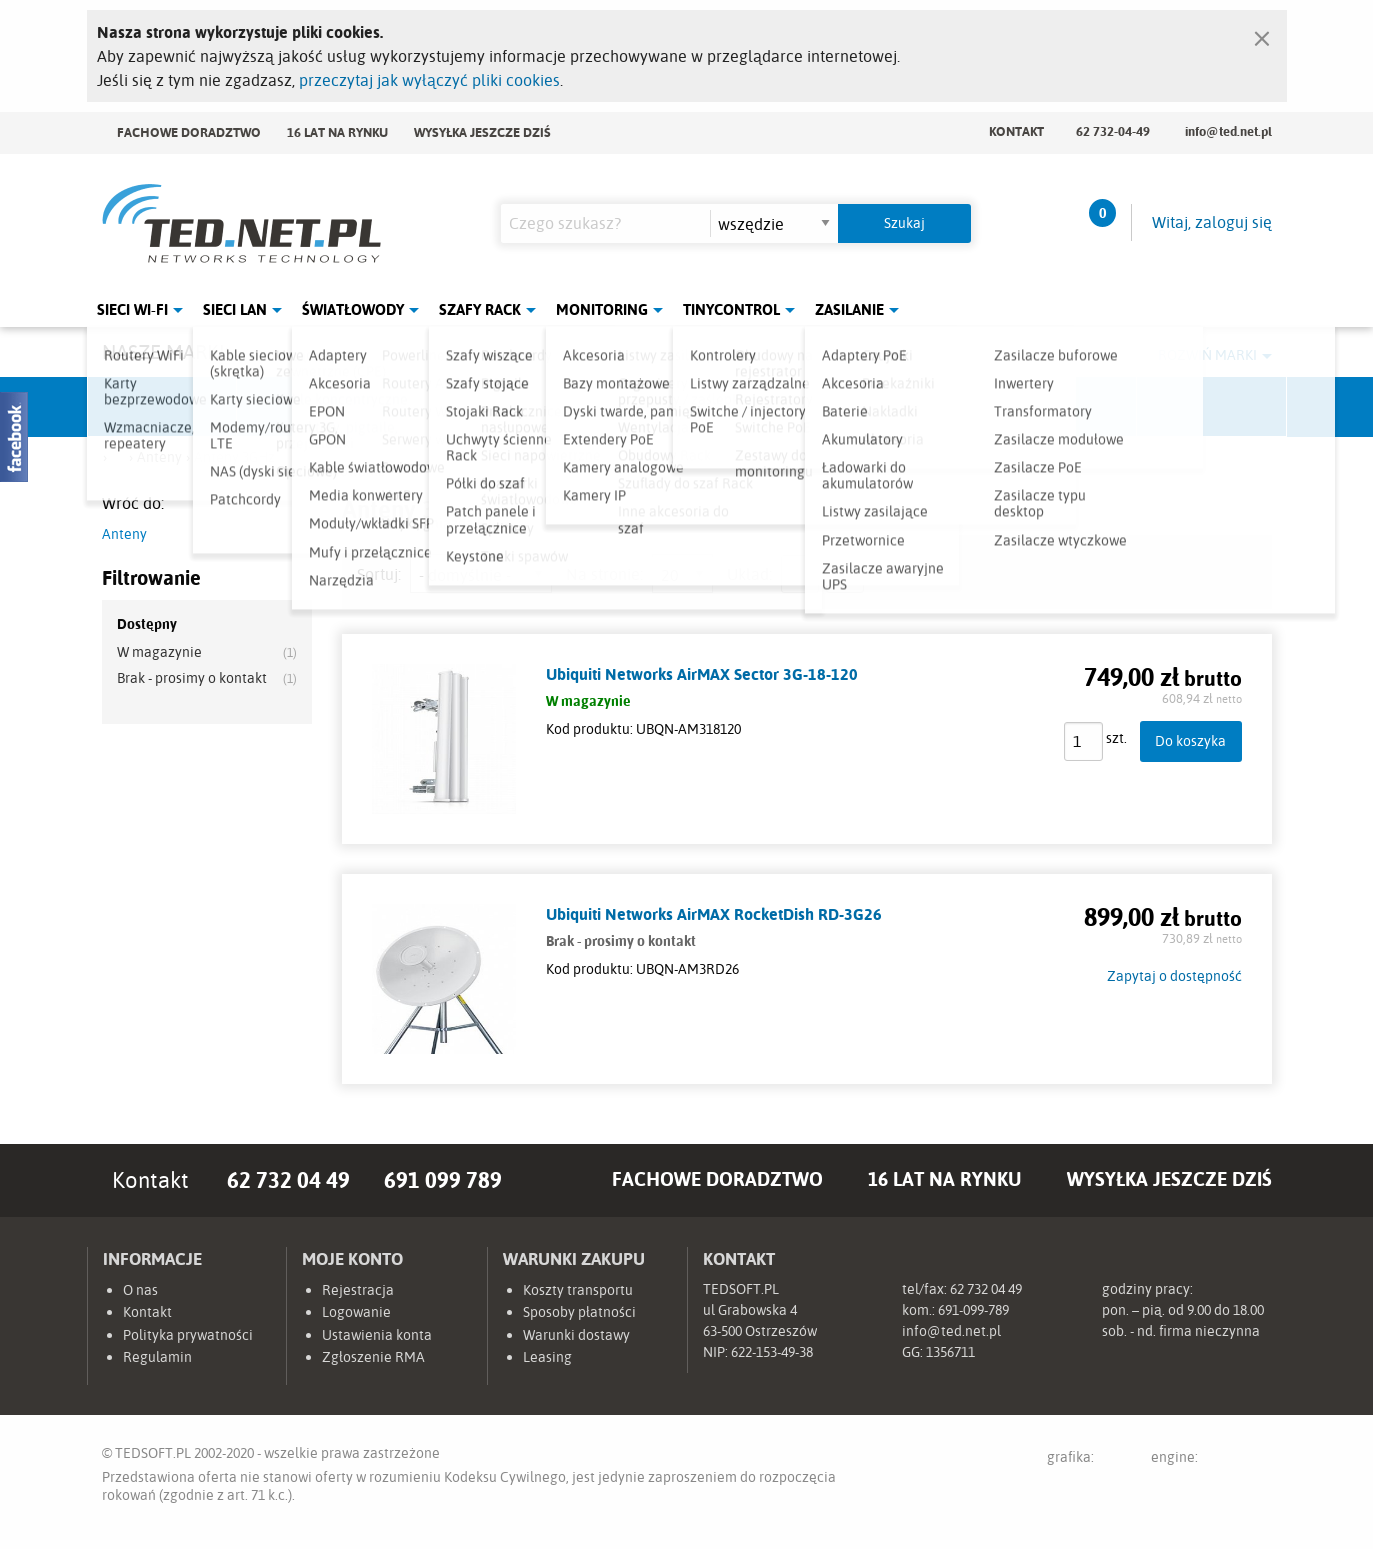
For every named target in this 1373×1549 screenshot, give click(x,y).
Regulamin (157, 1357)
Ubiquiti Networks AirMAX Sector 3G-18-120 (702, 674)
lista (800, 574)
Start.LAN (1212, 407)
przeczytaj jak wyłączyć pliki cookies (429, 80)
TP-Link (762, 407)
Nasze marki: (165, 351)
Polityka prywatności (188, 1335)
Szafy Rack (480, 309)
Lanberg (1062, 407)
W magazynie (159, 652)
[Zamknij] (1262, 34)
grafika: (1090, 1460)
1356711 (950, 1352)
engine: (1211, 1460)
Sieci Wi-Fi (132, 309)
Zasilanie (849, 309)
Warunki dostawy (576, 1335)
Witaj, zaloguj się (1212, 222)
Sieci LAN (235, 309)
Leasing (547, 1357)
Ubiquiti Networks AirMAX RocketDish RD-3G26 (714, 914)
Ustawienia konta (377, 1335)
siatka (845, 574)
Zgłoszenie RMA (373, 1357)
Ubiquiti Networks (163, 407)
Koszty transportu (578, 1290)
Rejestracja (358, 1290)
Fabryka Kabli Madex (462, 407)
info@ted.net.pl (1228, 131)
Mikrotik (312, 407)
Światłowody (353, 309)
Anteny (124, 534)
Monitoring (602, 309)
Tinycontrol (731, 309)
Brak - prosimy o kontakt (192, 678)
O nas (140, 1290)
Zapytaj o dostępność (1174, 976)
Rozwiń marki (1207, 355)
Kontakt (1016, 131)
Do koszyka (1190, 740)
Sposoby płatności (579, 1312)
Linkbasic (912, 407)
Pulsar (612, 407)
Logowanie (356, 1312)
